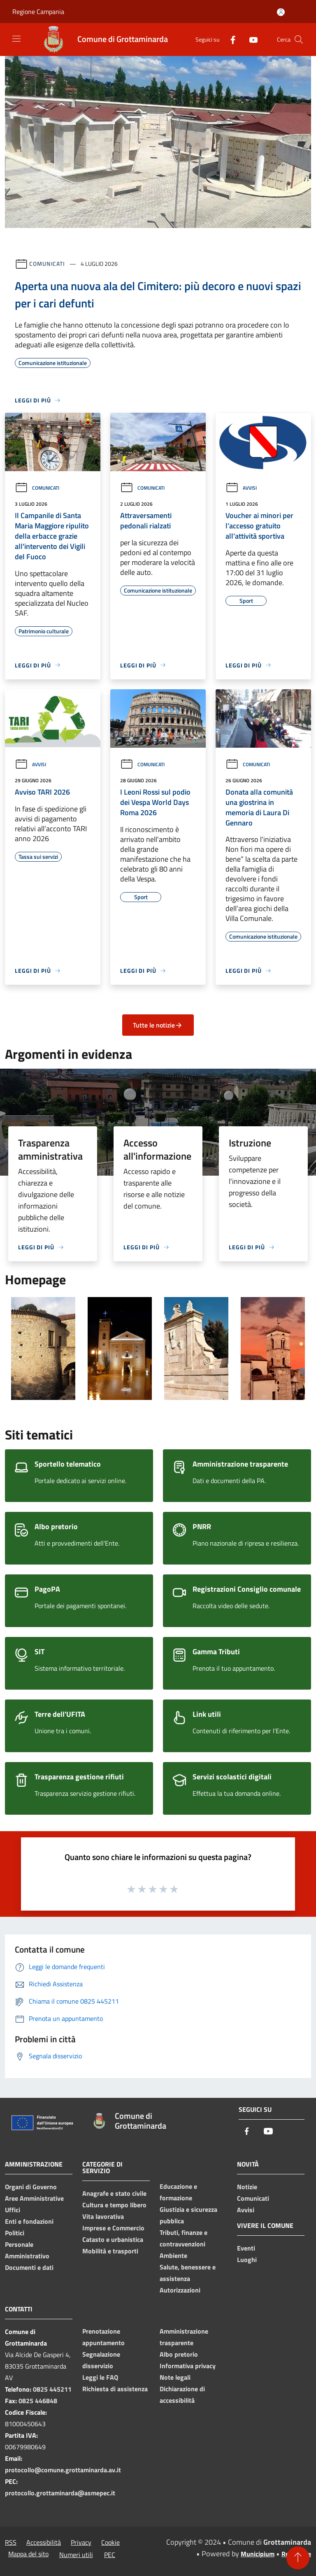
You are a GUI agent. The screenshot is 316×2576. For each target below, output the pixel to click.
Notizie (247, 2187)
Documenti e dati (29, 2267)
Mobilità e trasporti (110, 2251)
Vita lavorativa (103, 2216)
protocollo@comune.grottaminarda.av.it (63, 2470)
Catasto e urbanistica (112, 2239)
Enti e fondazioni (29, 2221)
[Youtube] (250, 39)
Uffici (12, 2210)
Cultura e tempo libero (114, 2205)
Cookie (110, 2542)
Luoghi (247, 2259)
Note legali (175, 2377)
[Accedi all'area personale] (281, 12)
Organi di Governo (31, 2187)
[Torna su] (297, 2557)
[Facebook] (229, 39)
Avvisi (241, 488)
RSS (10, 2542)
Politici (14, 2233)
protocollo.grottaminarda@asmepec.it (60, 2493)
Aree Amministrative (34, 2198)
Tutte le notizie (158, 1025)
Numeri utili (76, 2555)
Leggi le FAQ (100, 2377)
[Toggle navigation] (16, 39)
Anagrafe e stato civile (114, 2193)
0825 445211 (52, 2389)
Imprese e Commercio (113, 2228)
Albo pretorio (179, 2354)
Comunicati (47, 263)
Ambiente (173, 2255)
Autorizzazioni (180, 2290)
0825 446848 (38, 2401)
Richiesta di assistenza (115, 2389)
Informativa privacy (188, 2366)
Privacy (81, 2542)
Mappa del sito (28, 2554)
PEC (109, 2555)
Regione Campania (38, 11)
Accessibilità (43, 2542)
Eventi (246, 2248)
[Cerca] (299, 39)
